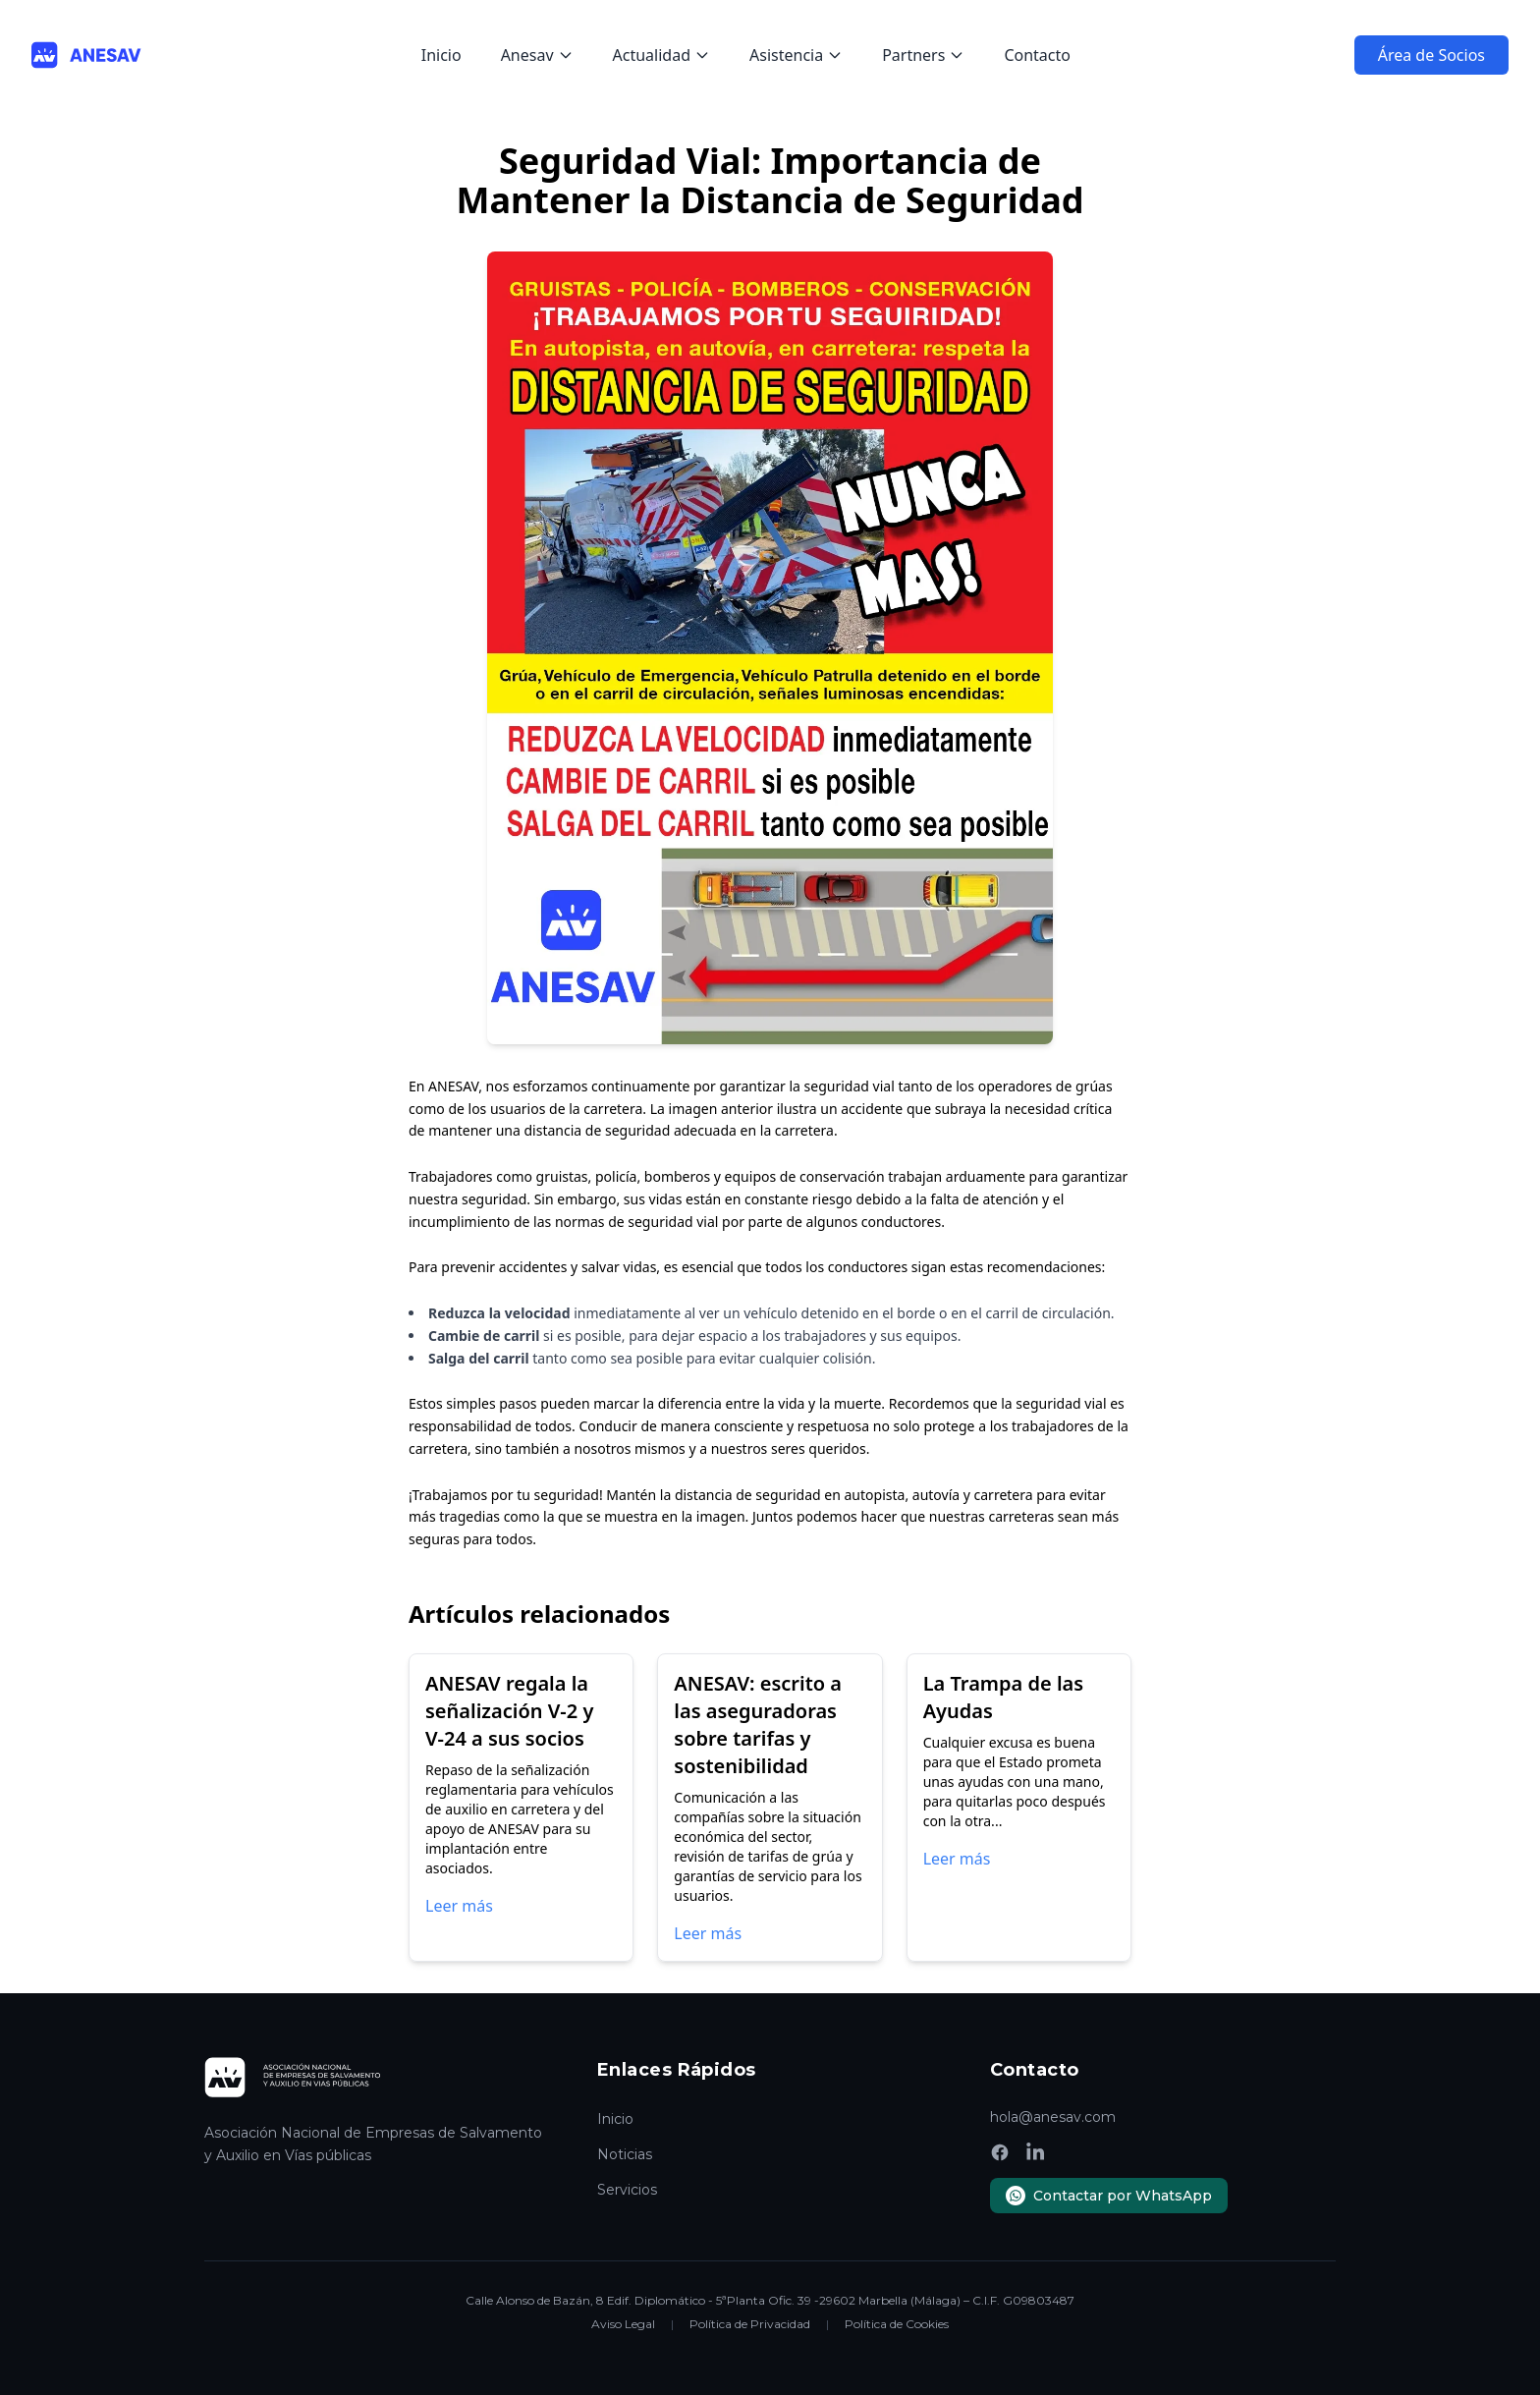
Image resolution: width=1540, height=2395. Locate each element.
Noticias (624, 2154)
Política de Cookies (897, 2323)
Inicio (441, 55)
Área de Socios (1431, 55)
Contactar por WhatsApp (1109, 2195)
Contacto (1037, 55)
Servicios (627, 2190)
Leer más (459, 1906)
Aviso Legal (623, 2323)
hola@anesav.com (1053, 2117)
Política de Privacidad (749, 2323)
